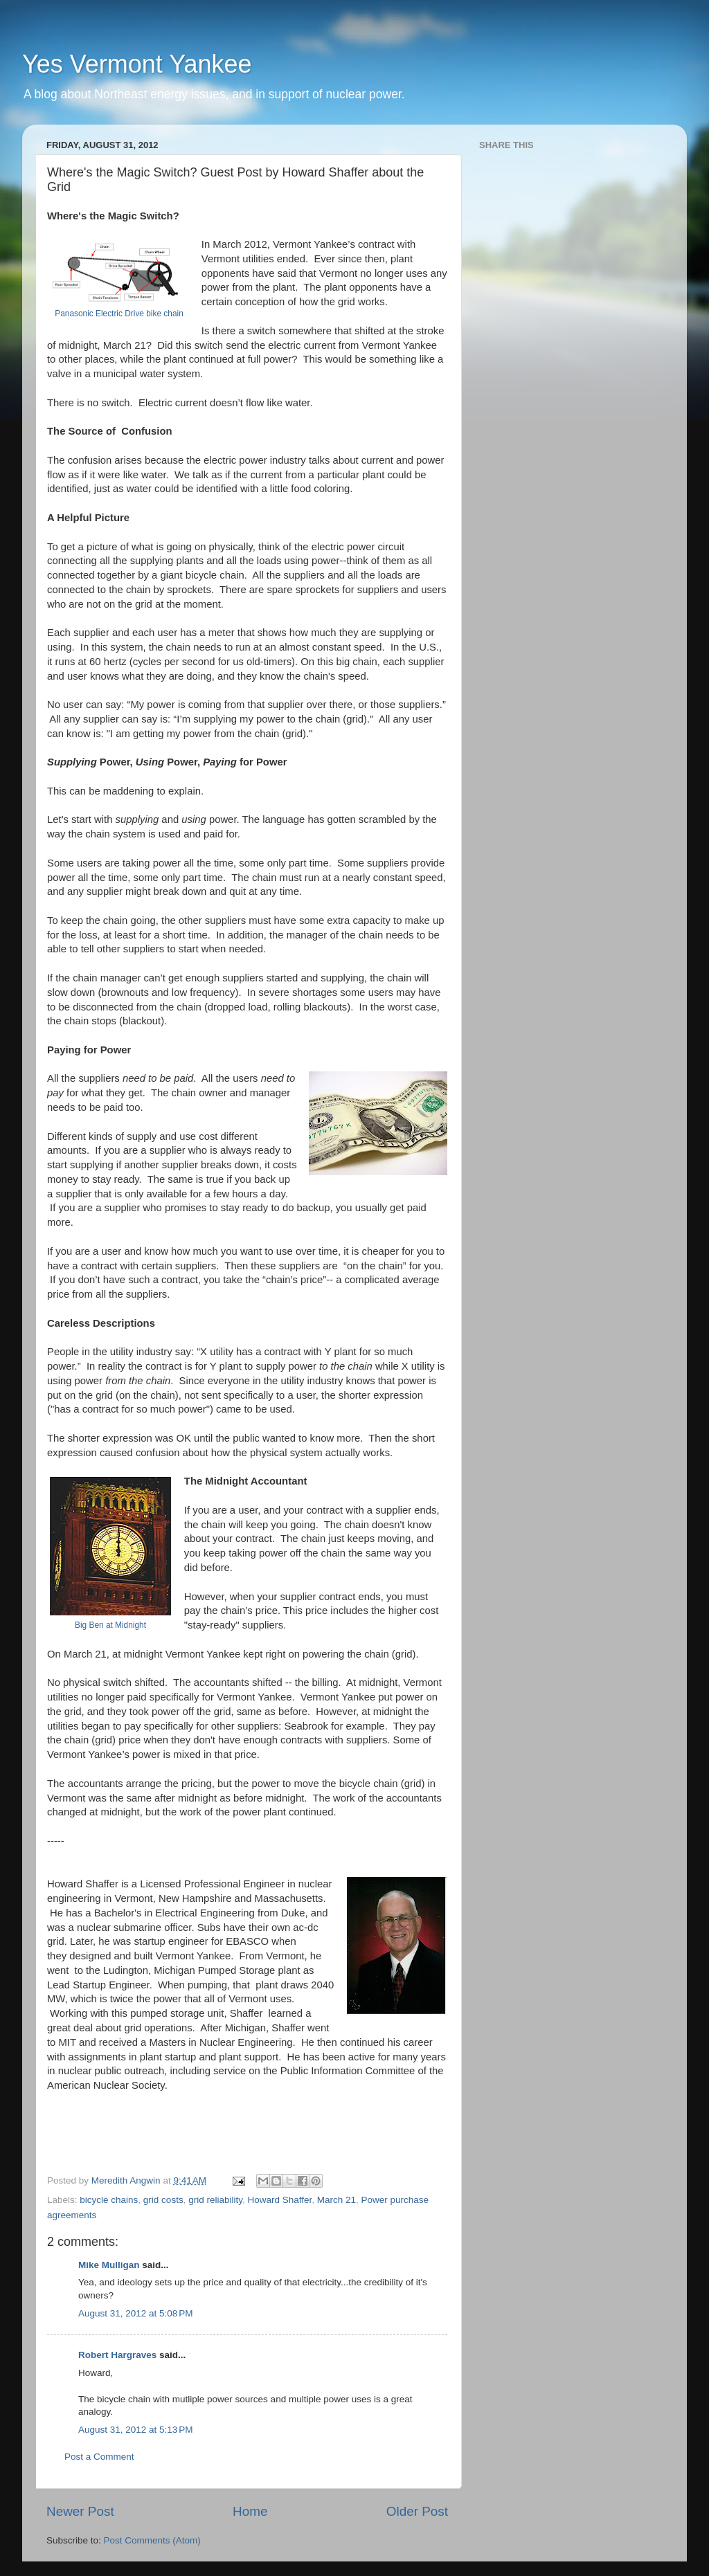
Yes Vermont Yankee (137, 64)
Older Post (417, 2511)
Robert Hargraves (117, 2355)
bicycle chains (109, 2200)
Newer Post (80, 2511)
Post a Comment (99, 2456)
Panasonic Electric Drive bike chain (119, 313)
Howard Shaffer (279, 2200)
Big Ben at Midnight (110, 1625)
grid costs (163, 2200)
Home (250, 2511)
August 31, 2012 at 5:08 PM (135, 2313)
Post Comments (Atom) (152, 2540)
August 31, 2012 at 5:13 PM (135, 2429)
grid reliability (215, 2200)
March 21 (336, 2200)
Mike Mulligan (109, 2265)
